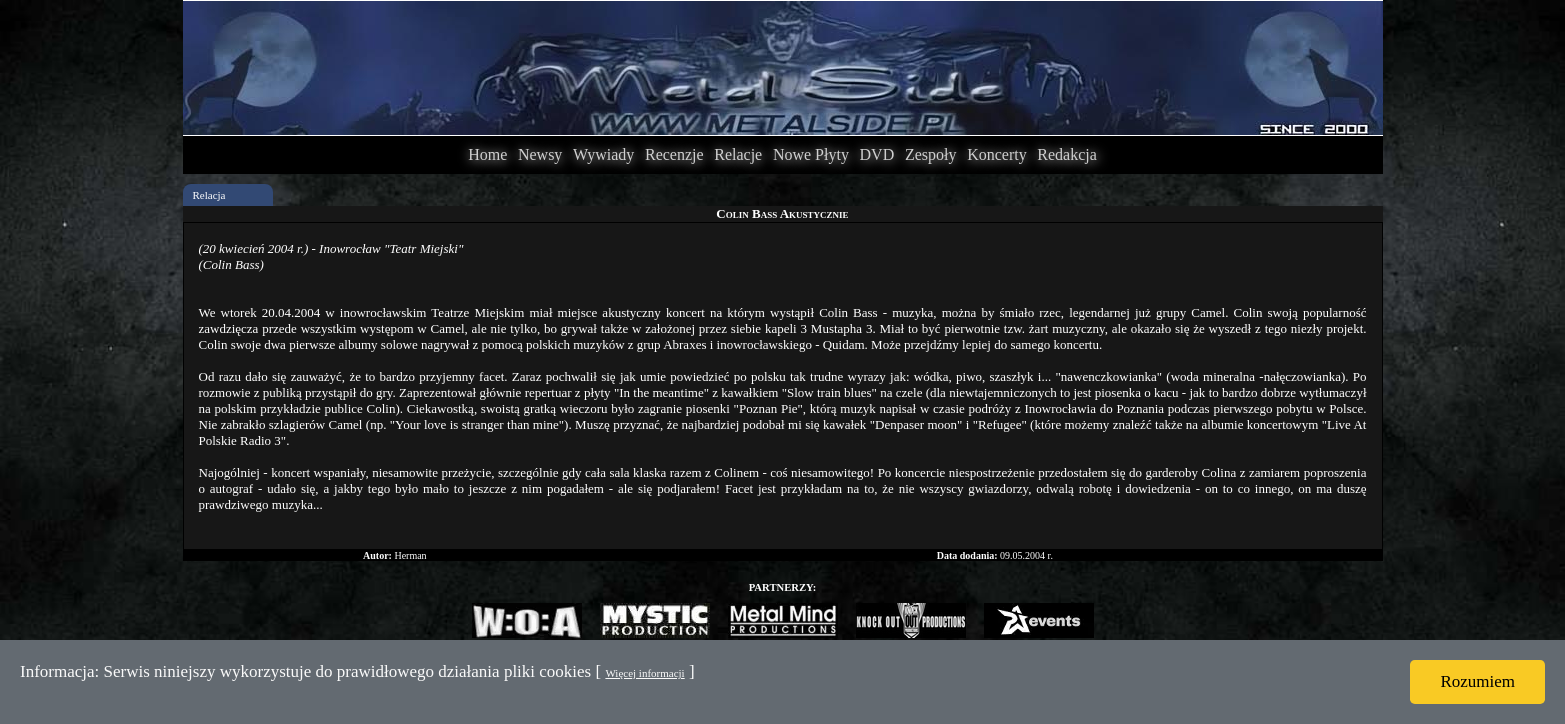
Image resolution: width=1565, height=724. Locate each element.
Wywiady (603, 154)
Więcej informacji (644, 673)
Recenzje (674, 154)
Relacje (738, 154)
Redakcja (1067, 154)
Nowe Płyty (811, 154)
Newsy (540, 154)
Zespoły (931, 154)
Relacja (209, 195)
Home (487, 154)
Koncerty (997, 154)
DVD (877, 154)
